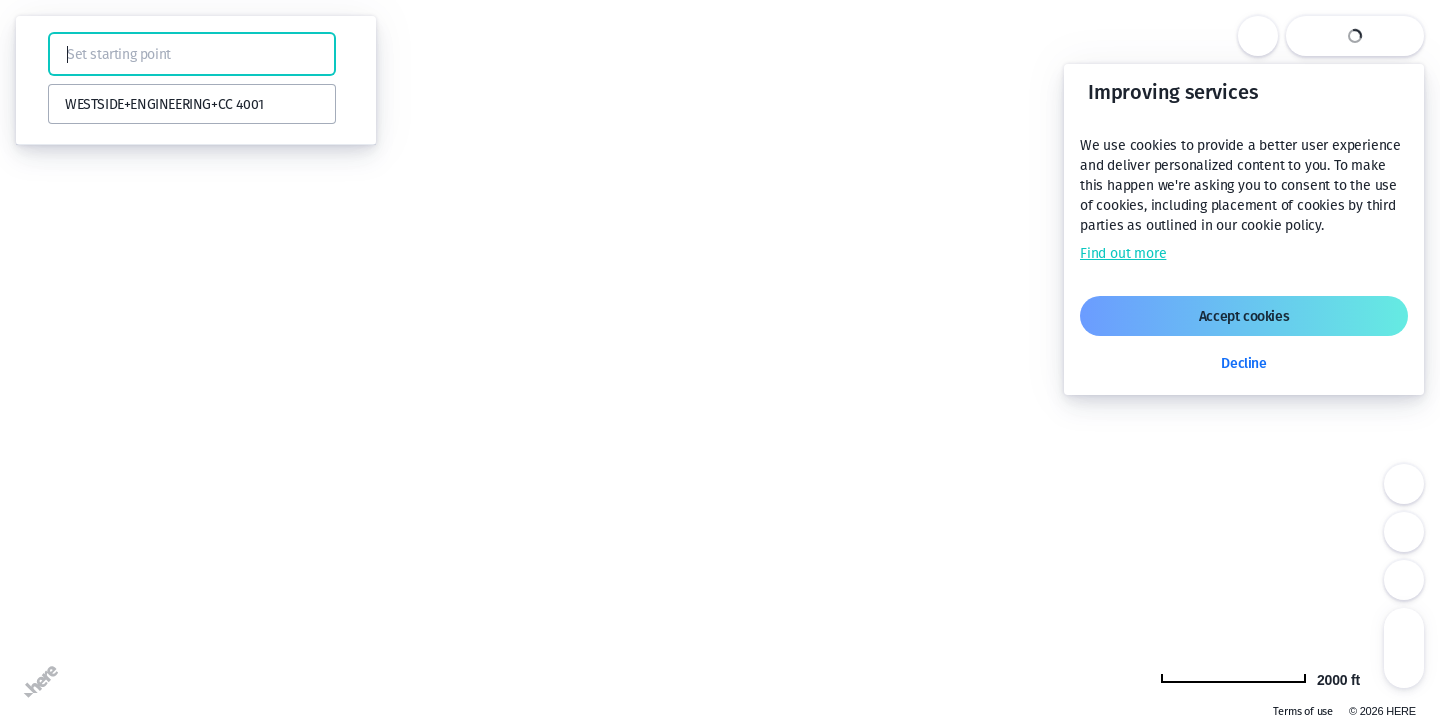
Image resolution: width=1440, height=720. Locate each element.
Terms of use (1303, 711)
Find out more (1123, 253)
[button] (42, 54)
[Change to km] (1260, 678)
